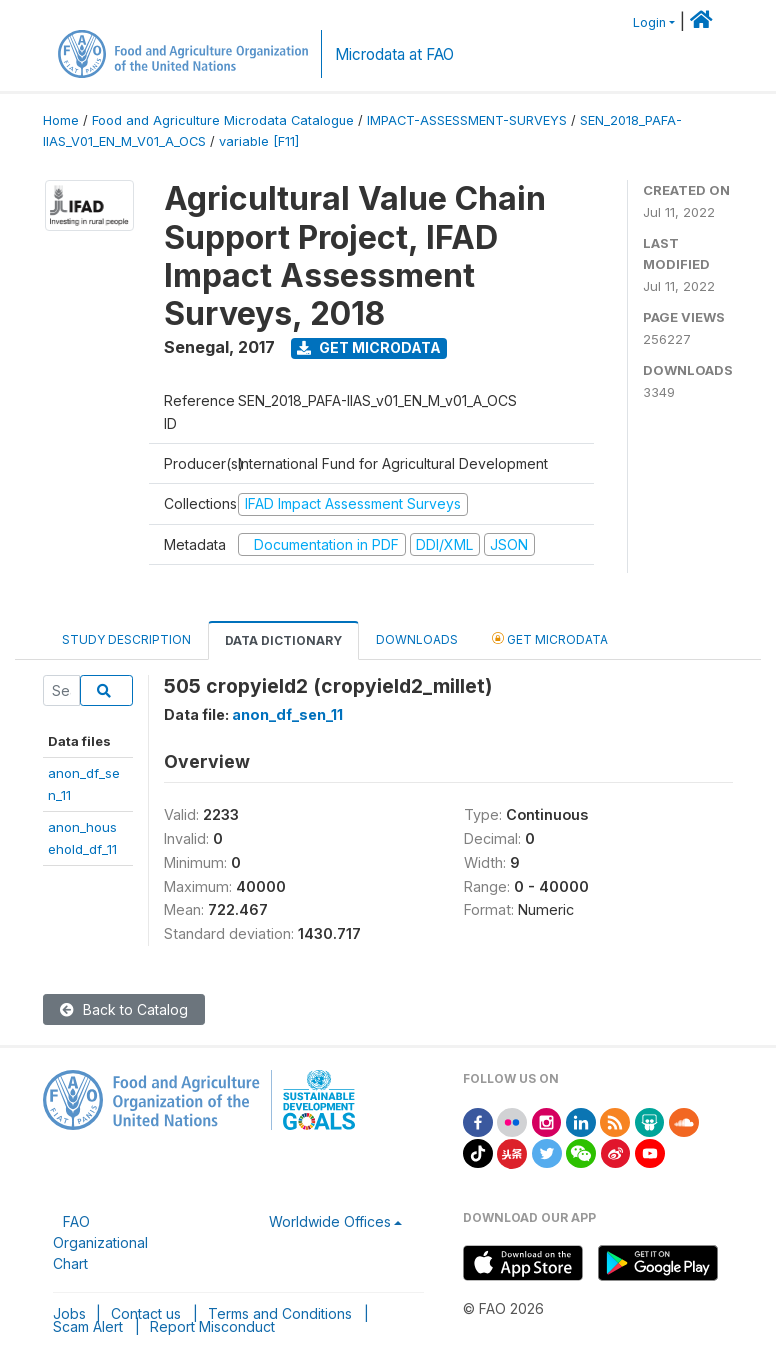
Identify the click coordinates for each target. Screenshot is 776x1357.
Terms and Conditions (280, 1313)
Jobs (69, 1313)
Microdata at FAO (394, 54)
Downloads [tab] (417, 639)
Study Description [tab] (126, 639)
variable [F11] (259, 141)
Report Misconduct (212, 1326)
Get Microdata (369, 347)
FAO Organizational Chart (100, 1242)
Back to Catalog (124, 1009)
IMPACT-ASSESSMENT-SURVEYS (467, 120)
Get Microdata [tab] (550, 638)
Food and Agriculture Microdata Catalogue (223, 120)
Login (649, 22)
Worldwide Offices (330, 1221)
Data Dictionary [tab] (283, 640)
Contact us (146, 1313)
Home (61, 120)
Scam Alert (88, 1326)
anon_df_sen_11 (287, 714)
